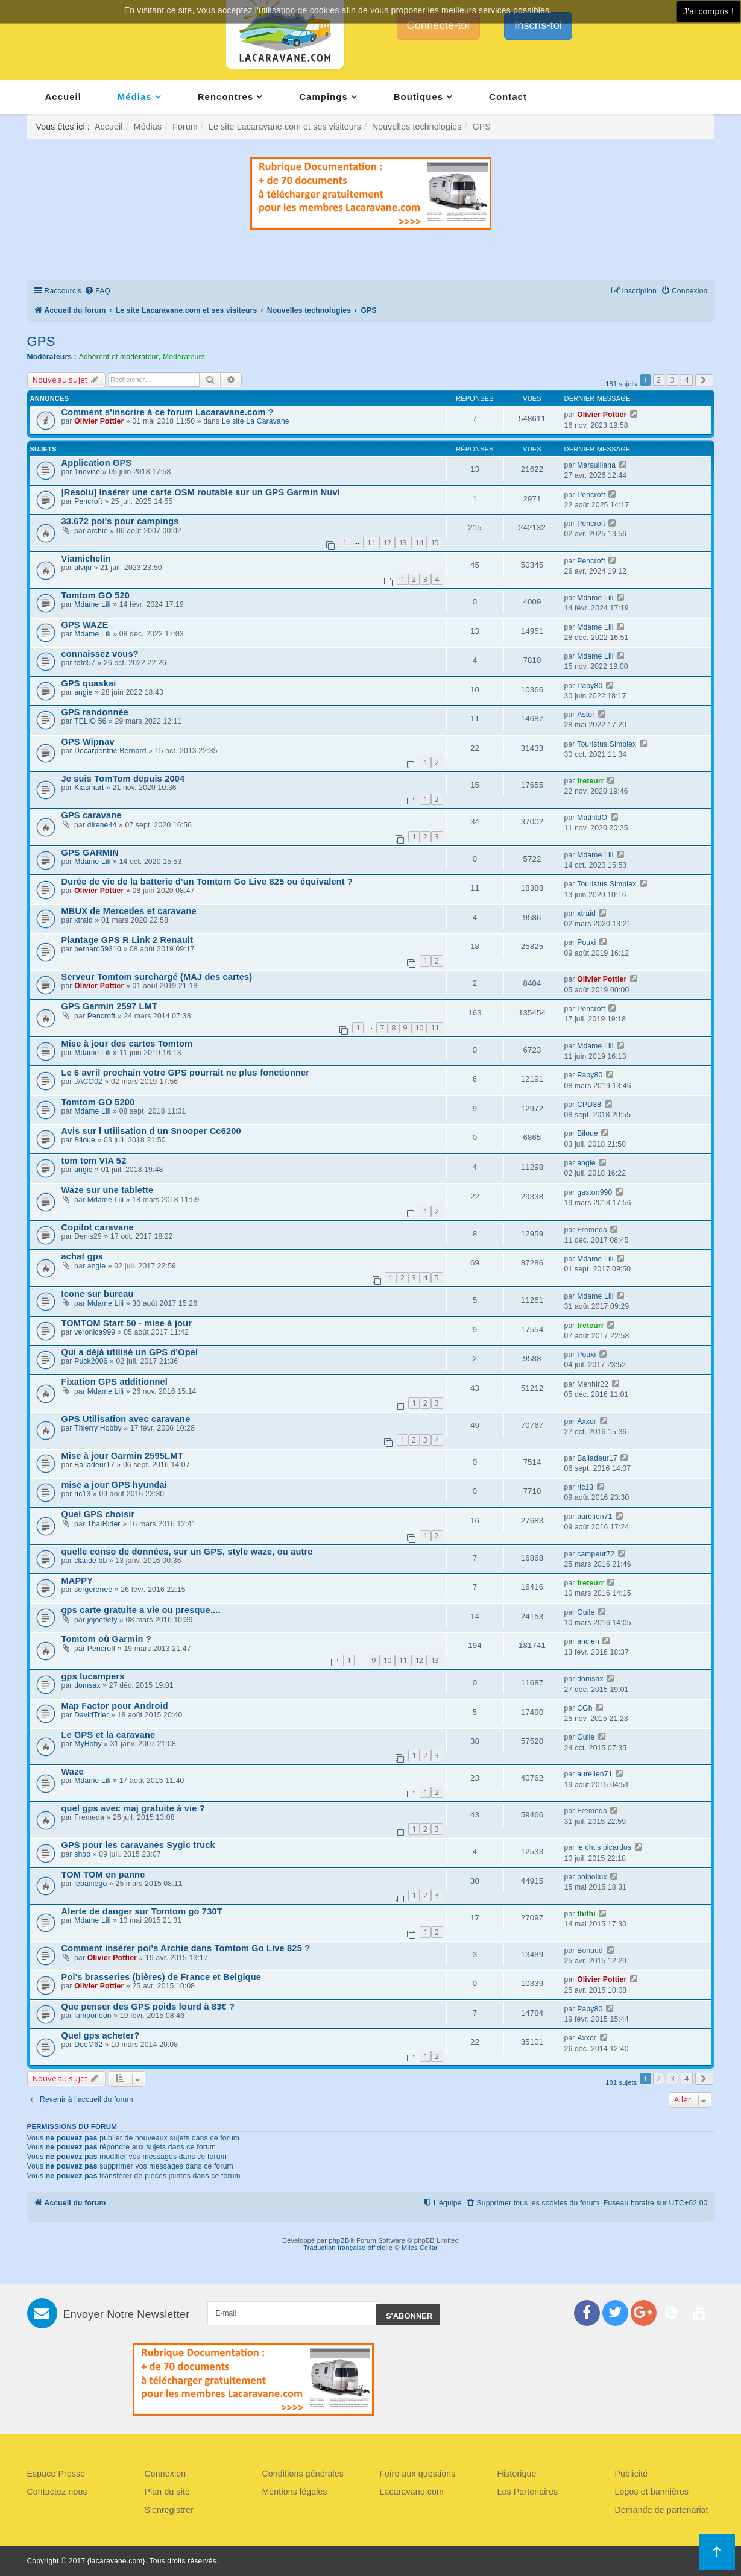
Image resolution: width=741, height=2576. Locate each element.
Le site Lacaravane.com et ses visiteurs (285, 126)
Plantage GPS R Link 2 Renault (127, 940)
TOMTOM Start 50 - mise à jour (126, 1323)
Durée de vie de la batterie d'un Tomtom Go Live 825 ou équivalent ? (207, 881)
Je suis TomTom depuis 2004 (123, 778)
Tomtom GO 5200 (98, 1102)
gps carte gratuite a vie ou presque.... (141, 1610)
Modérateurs (184, 357)
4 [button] (686, 379)
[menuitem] (97, 291)
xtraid (83, 920)
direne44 (102, 825)
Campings (323, 97)
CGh (584, 1708)
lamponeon (93, 2015)
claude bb (90, 1560)
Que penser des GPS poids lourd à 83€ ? (148, 2006)
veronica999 (94, 1332)
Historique (517, 2473)
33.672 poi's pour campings (120, 521)
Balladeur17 (94, 1465)
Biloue (84, 1140)
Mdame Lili (92, 604)
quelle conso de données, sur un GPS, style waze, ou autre (187, 1551)
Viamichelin (86, 558)
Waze (72, 1771)
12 (387, 542)
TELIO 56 (90, 721)
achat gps (82, 1256)
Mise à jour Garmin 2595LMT (122, 1456)
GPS (41, 341)
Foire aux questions (418, 2473)
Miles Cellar (420, 2247)
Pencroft (88, 501)
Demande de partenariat (661, 2510)
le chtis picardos (604, 1847)
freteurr (590, 781)
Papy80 (589, 686)
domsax (87, 1685)
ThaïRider (104, 1524)
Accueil (63, 97)
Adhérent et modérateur (119, 357)
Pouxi (586, 942)
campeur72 (595, 1554)
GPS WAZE (85, 625)
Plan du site (168, 2491)
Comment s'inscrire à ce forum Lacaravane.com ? (167, 412)
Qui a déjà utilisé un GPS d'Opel (129, 1352)
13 (403, 542)
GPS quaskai (88, 683)
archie (97, 531)
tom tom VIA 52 (94, 1160)
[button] (704, 380)
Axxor (586, 1421)
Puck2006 (90, 1361)
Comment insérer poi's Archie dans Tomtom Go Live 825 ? (186, 1948)
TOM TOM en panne (103, 1874)
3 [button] (672, 379)
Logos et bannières (652, 2491)
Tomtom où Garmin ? (106, 1639)
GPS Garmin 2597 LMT (109, 1006)
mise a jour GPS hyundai (114, 1485)
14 (419, 542)
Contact (508, 97)
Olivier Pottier (99, 421)
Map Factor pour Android (114, 1706)
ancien (588, 1641)
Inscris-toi (538, 25)
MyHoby (88, 1744)
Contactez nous (57, 2491)
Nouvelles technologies (416, 126)
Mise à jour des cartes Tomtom (127, 1043)
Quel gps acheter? (100, 2035)
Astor (585, 714)
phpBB (339, 2240)
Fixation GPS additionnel (114, 1382)
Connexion (165, 2473)
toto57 (84, 663)
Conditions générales (303, 2473)
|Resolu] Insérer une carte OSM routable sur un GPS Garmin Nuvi (201, 492)
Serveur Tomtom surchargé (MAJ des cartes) (157, 977)
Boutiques (418, 97)
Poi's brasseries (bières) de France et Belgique (161, 1977)
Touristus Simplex (606, 744)
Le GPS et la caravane (108, 1735)
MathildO (592, 817)
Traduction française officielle (348, 2247)
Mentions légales (294, 2491)
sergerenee (93, 1589)
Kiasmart (89, 787)
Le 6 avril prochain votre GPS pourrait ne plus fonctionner (185, 1072)
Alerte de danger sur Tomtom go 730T (141, 1911)
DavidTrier (91, 1715)
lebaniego (90, 1883)
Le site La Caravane (255, 421)
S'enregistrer (169, 2510)
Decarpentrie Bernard (110, 751)
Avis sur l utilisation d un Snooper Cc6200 (151, 1131)
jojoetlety (102, 1619)
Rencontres (226, 97)
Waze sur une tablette (107, 1190)
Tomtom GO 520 (95, 595)
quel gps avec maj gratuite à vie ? (133, 1808)
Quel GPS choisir (98, 1514)
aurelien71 (594, 1516)
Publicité (631, 2473)
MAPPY (77, 1580)
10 (419, 1027)
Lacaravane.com (412, 2491)
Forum (184, 126)
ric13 (82, 1494)
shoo (82, 1854)
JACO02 (88, 1081)
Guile (585, 1612)
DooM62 (88, 2044)
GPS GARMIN (90, 852)
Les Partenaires (527, 2491)
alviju (83, 567)
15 (434, 542)
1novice (87, 472)
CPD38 (589, 1104)
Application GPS (96, 463)
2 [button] (659, 379)
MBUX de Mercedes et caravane (129, 911)
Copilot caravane (97, 1227)
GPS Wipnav (88, 742)
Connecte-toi (438, 25)
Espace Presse (56, 2473)
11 (371, 542)
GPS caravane (91, 815)
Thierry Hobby (98, 1428)
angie (83, 692)
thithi (586, 1914)
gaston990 (594, 1192)
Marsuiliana (596, 465)
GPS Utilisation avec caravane (126, 1419)
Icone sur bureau (97, 1294)
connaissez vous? (100, 654)
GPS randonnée (95, 712)
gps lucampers (93, 1676)
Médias (135, 97)
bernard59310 (97, 949)
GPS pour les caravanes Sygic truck (138, 1845)
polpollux (592, 1877)
